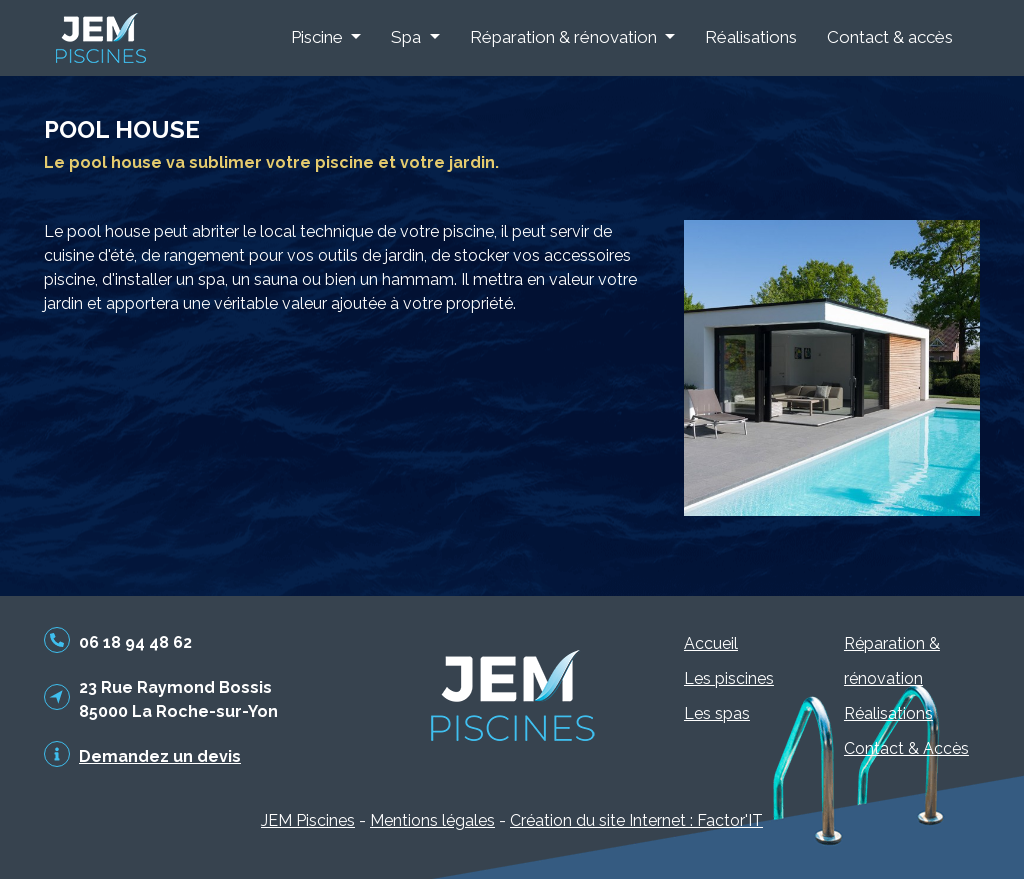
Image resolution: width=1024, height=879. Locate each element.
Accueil (711, 643)
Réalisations (751, 37)
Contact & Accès (906, 748)
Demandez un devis (160, 756)
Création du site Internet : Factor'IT (636, 820)
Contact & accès (890, 37)
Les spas (717, 713)
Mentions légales (432, 820)
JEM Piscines (308, 820)
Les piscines (729, 678)
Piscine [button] (319, 37)
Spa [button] (408, 37)
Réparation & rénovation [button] (565, 37)
